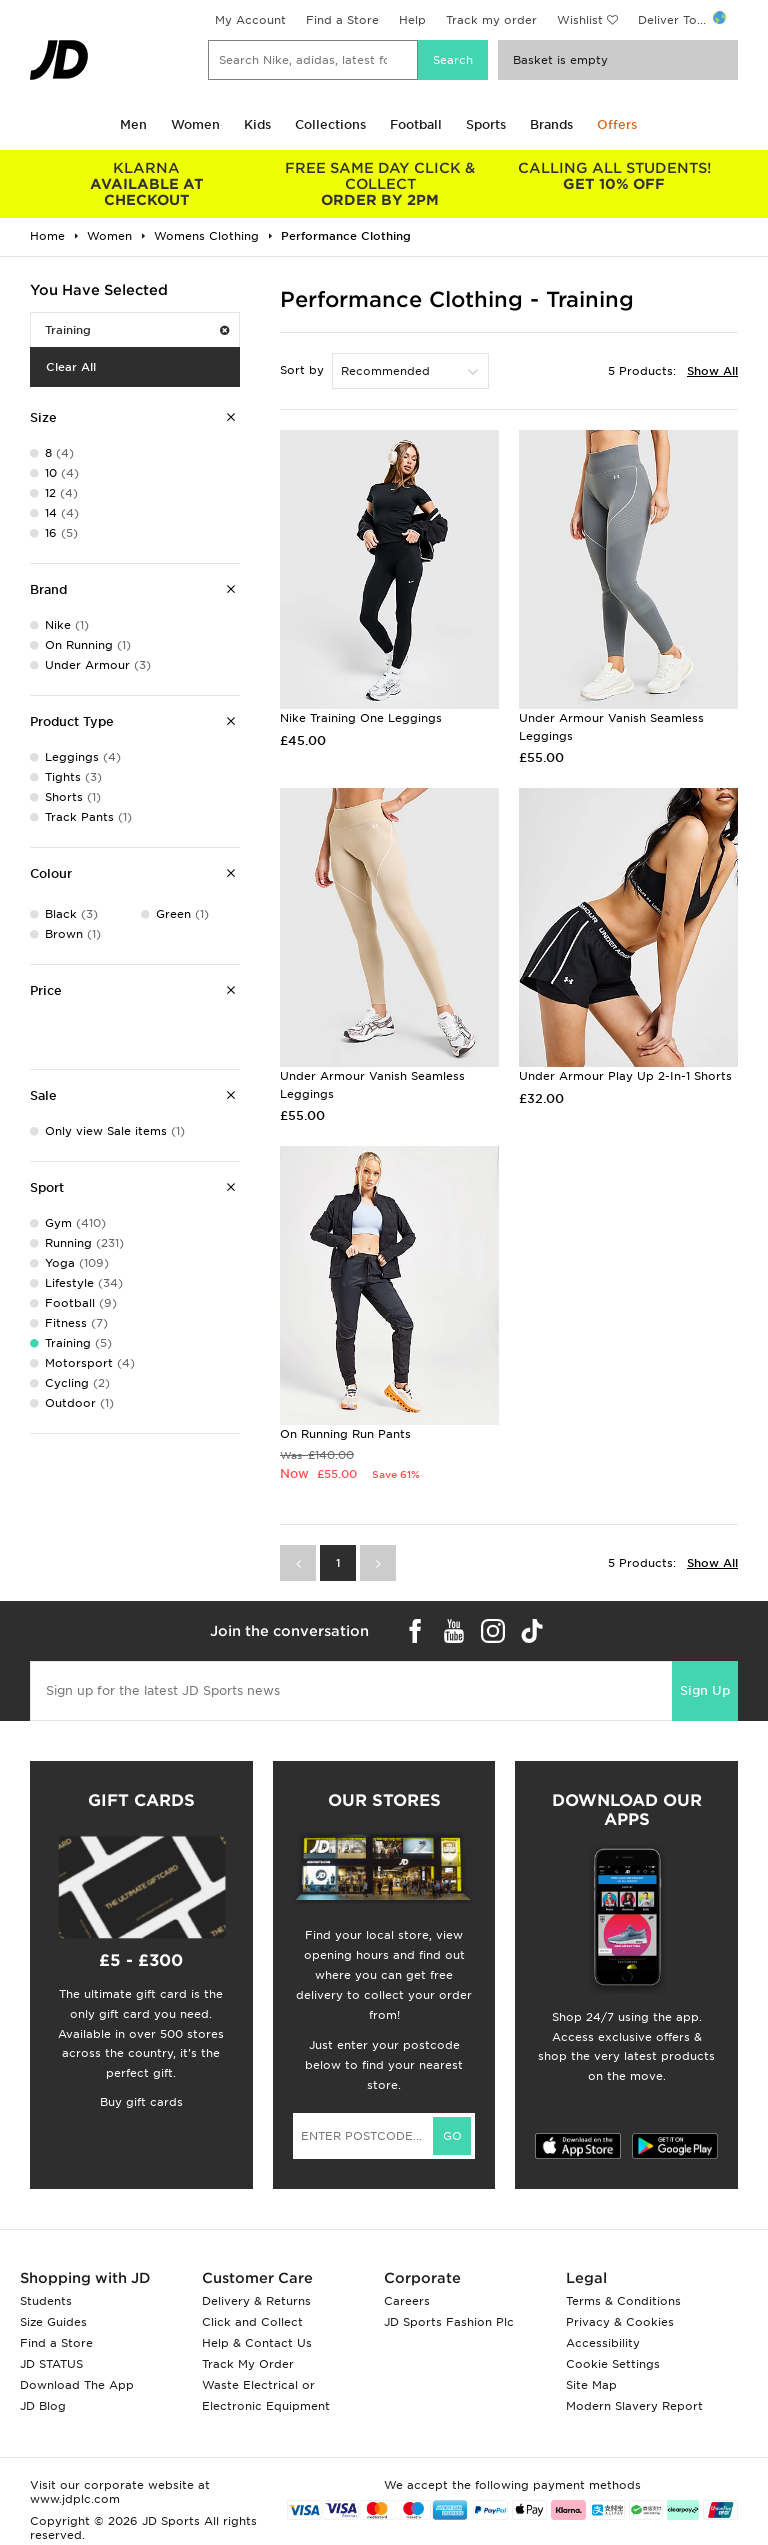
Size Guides (53, 2322)
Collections (330, 124)
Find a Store (342, 20)
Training (137, 330)
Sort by (302, 370)
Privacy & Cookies (620, 2322)
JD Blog (43, 2406)
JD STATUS (51, 2364)
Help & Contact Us (257, 2343)
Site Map (591, 2385)
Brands (551, 124)
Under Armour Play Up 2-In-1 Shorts (625, 1076)
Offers (617, 124)
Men (133, 124)
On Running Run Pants (345, 1434)
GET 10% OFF (614, 176)
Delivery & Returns (256, 2301)
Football (416, 124)
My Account (250, 20)
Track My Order (248, 2364)
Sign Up (705, 1690)
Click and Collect (252, 2322)
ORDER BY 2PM (381, 184)
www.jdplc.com (75, 2499)
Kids (257, 124)
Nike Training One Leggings (361, 718)
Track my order (491, 20)
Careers (407, 2301)
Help (412, 20)
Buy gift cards (141, 2102)
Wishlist (580, 20)
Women (195, 124)
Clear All (71, 367)
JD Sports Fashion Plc (449, 2322)
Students (46, 2301)
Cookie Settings (613, 2364)
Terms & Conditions (623, 2301)
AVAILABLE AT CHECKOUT (147, 184)
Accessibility (603, 2343)
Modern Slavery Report (634, 2406)
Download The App (77, 2385)
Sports (486, 124)
